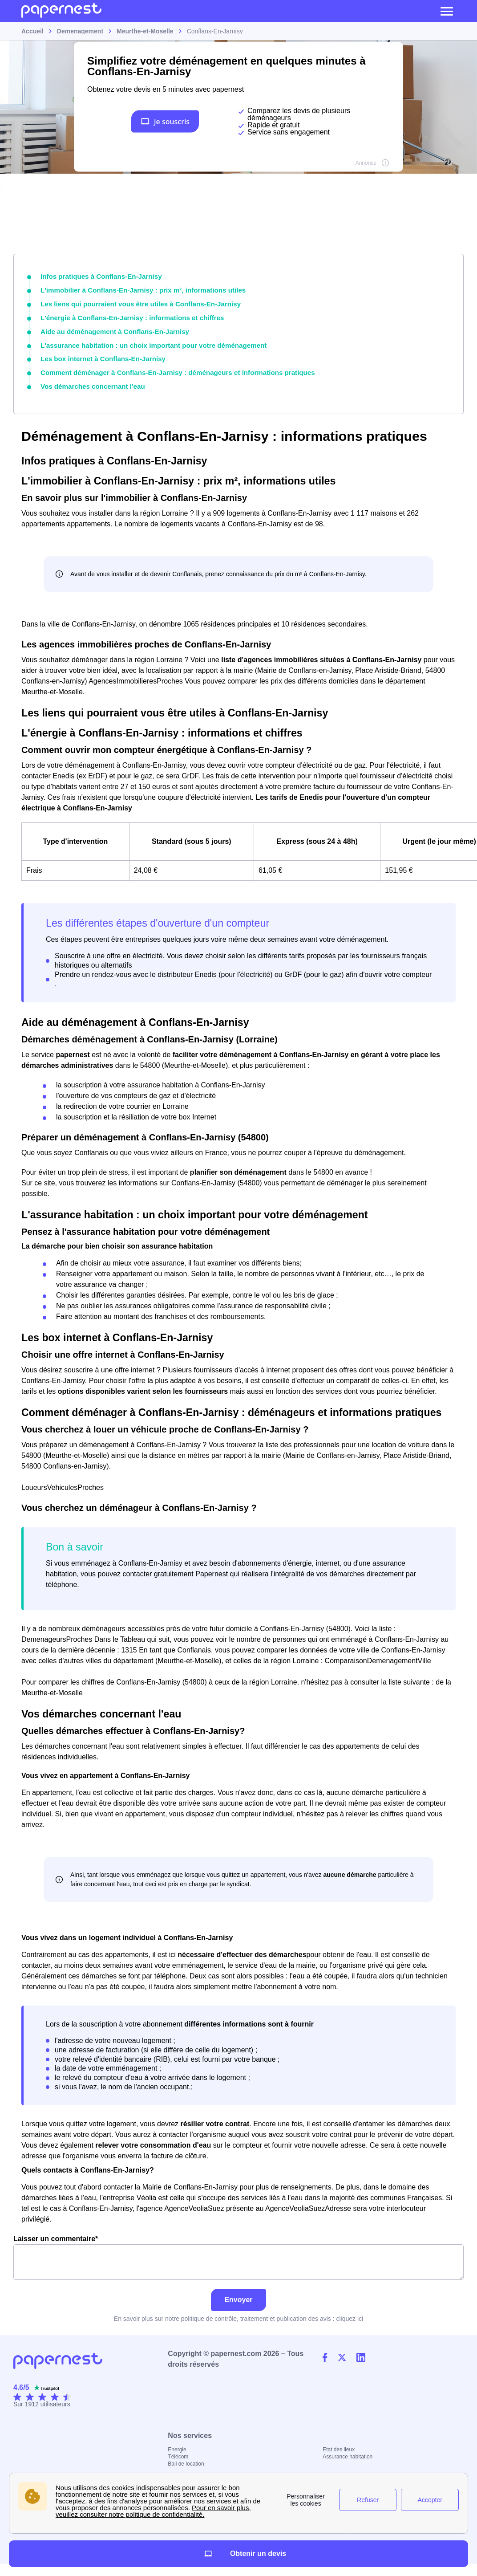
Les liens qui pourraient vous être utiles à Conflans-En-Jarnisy (133, 302)
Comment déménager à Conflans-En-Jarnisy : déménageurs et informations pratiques (167, 367)
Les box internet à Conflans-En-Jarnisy (98, 354)
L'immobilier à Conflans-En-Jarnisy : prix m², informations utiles (135, 289)
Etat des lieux (339, 2443)
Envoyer (238, 2293)
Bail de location (186, 2457)
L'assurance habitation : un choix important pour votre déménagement (145, 341)
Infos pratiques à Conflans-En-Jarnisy (96, 276)
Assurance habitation (347, 2450)
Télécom (178, 2450)
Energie (177, 2443)
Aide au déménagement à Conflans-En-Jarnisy (109, 328)
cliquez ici (349, 2312)
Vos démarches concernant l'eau (88, 380)
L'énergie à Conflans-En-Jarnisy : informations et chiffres (125, 315)
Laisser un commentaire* (238, 2250)
